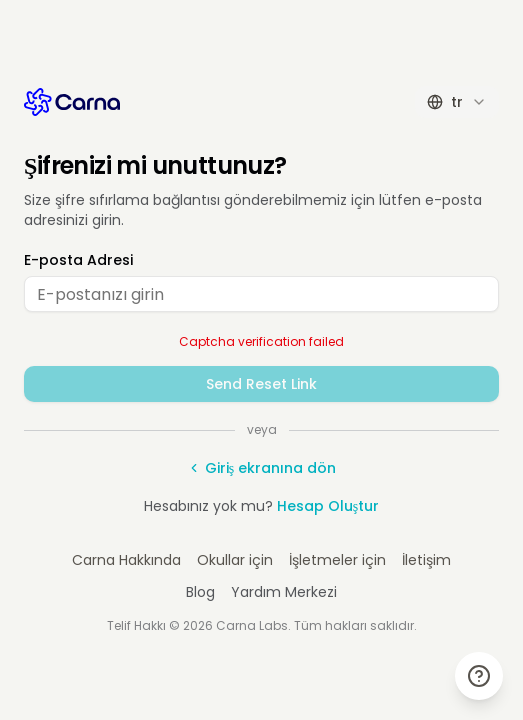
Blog (200, 592)
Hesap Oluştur (328, 506)
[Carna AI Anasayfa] (72, 102)
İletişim (426, 560)
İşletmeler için (337, 560)
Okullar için (235, 560)
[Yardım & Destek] (479, 676)
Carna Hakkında (126, 560)
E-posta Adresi (78, 260)
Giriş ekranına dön (261, 468)
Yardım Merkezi (284, 592)
